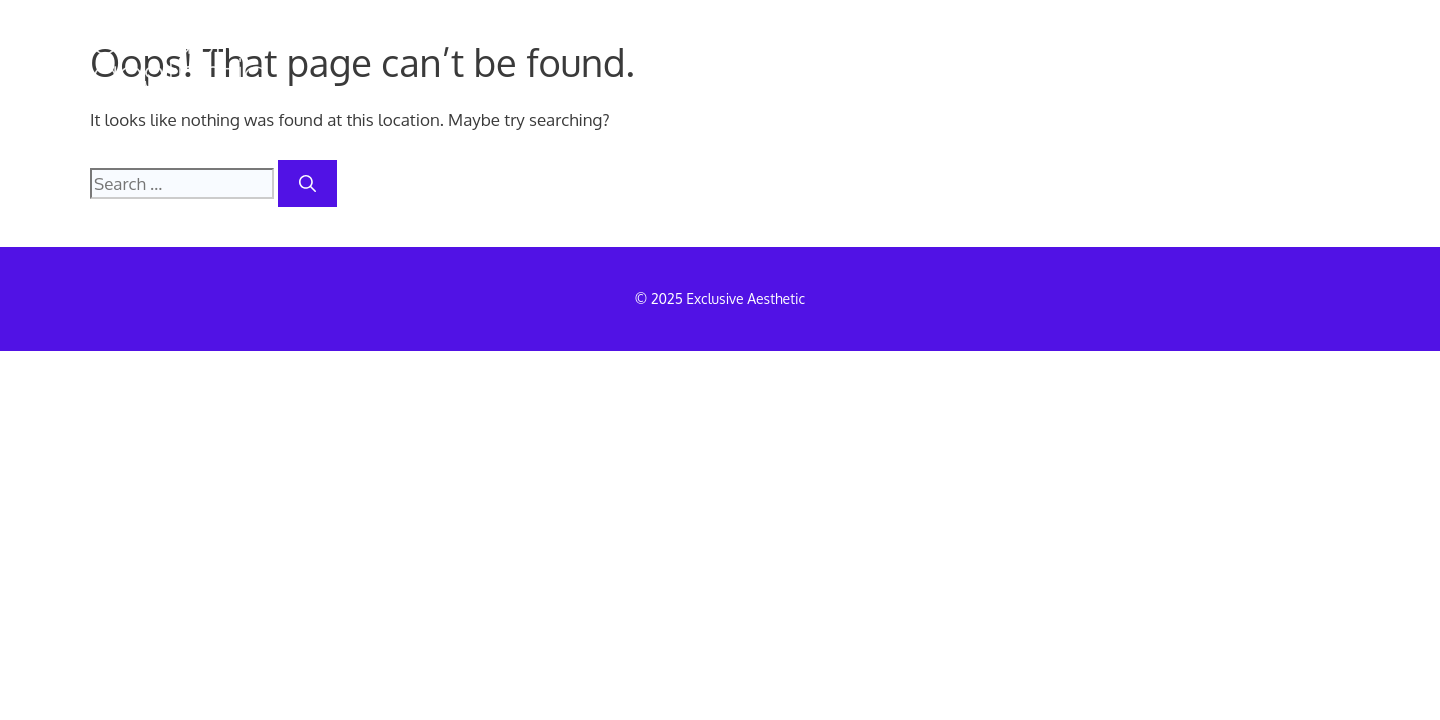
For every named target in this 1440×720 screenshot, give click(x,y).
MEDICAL (905, 65)
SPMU (1037, 65)
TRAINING (1172, 65)
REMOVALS (750, 65)
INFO (1304, 65)
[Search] (307, 184)
